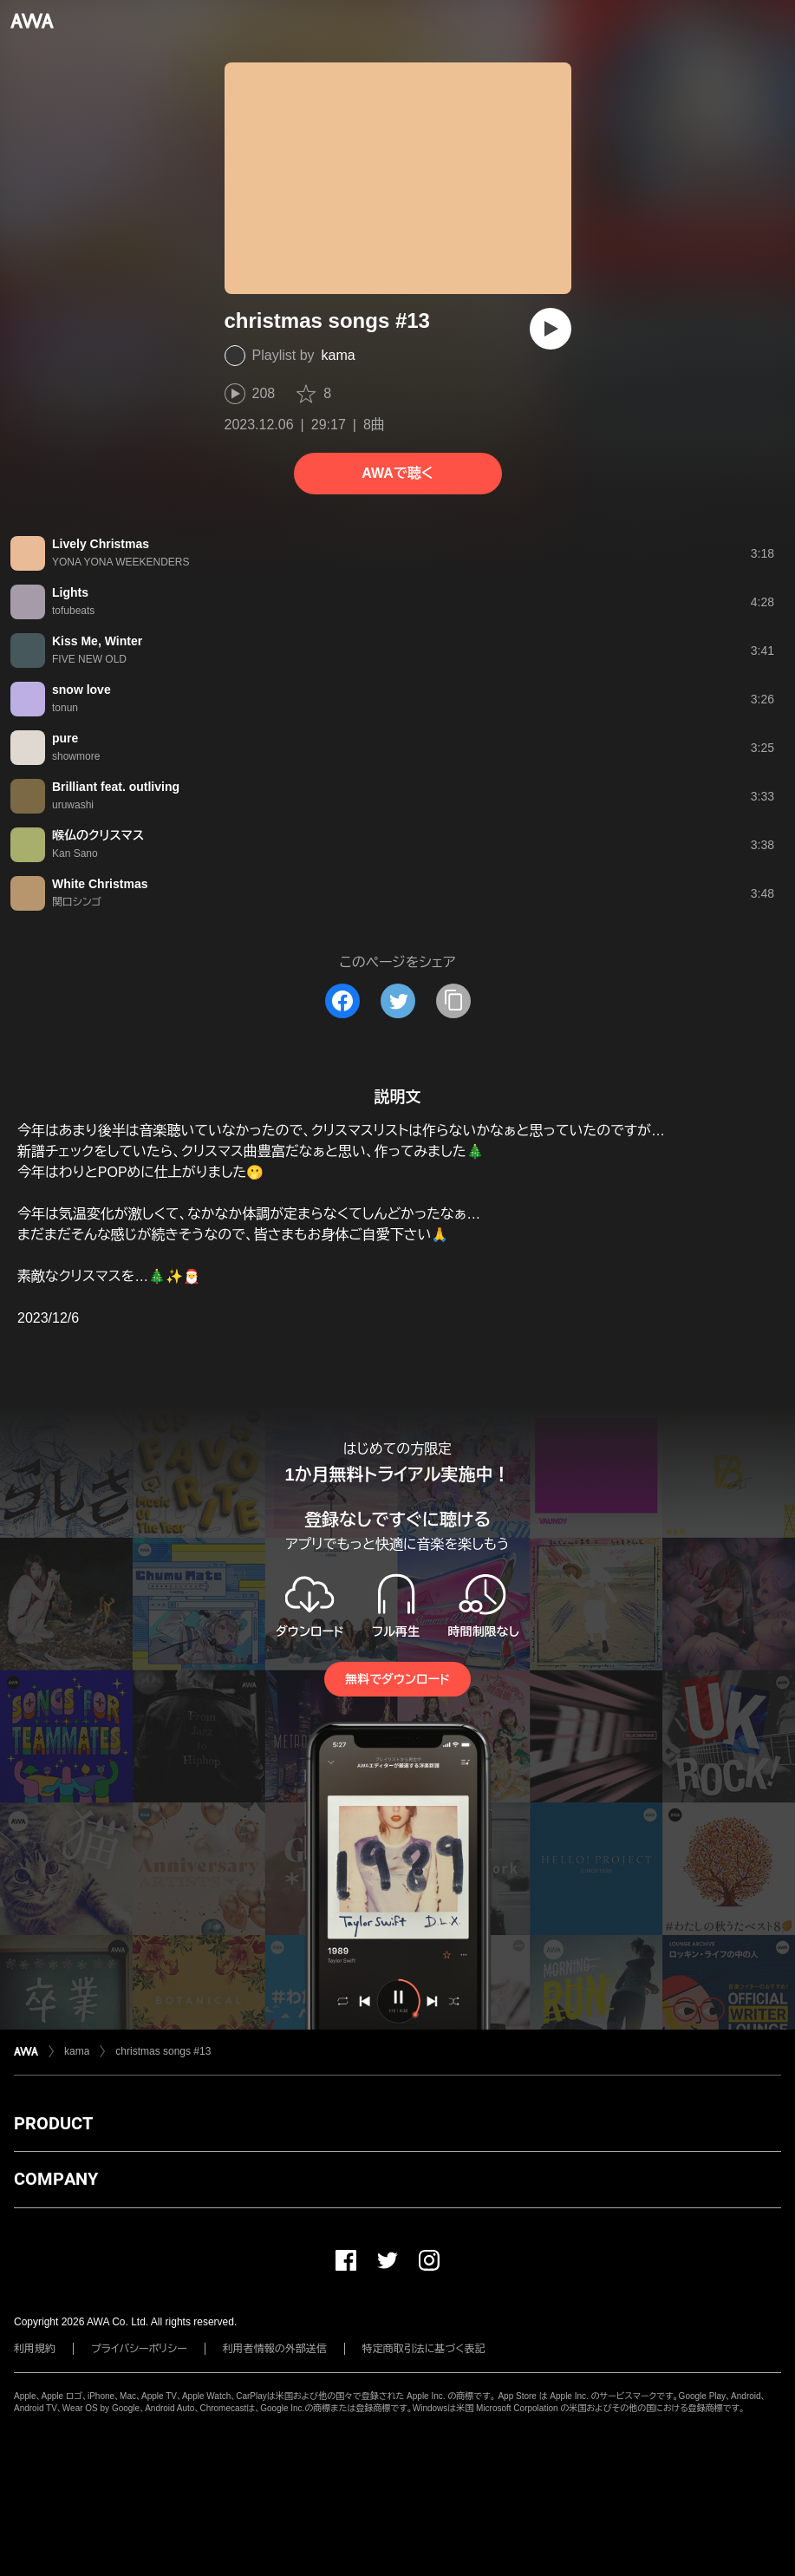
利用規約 (34, 2349)
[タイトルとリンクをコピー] (453, 1001)
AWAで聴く (397, 473)
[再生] (550, 329)
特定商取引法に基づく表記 (423, 2349)
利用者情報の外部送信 (275, 2349)
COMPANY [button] (56, 2178)
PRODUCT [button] (53, 2123)
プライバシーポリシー (139, 2349)
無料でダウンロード (397, 1679)
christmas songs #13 (163, 2051)
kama (338, 355)
